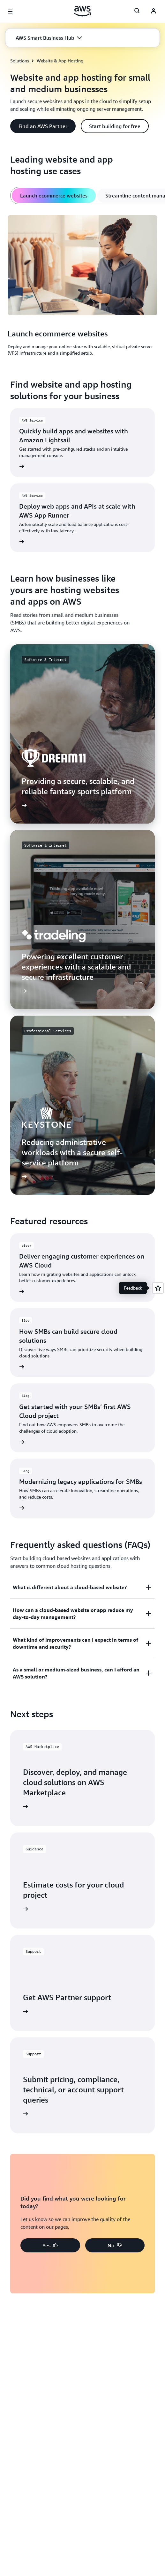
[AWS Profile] (153, 11)
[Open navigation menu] (10, 11)
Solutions (19, 60)
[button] (49, 38)
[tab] (54, 196)
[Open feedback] (158, 1288)
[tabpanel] (82, 286)
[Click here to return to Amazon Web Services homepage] (82, 11)
